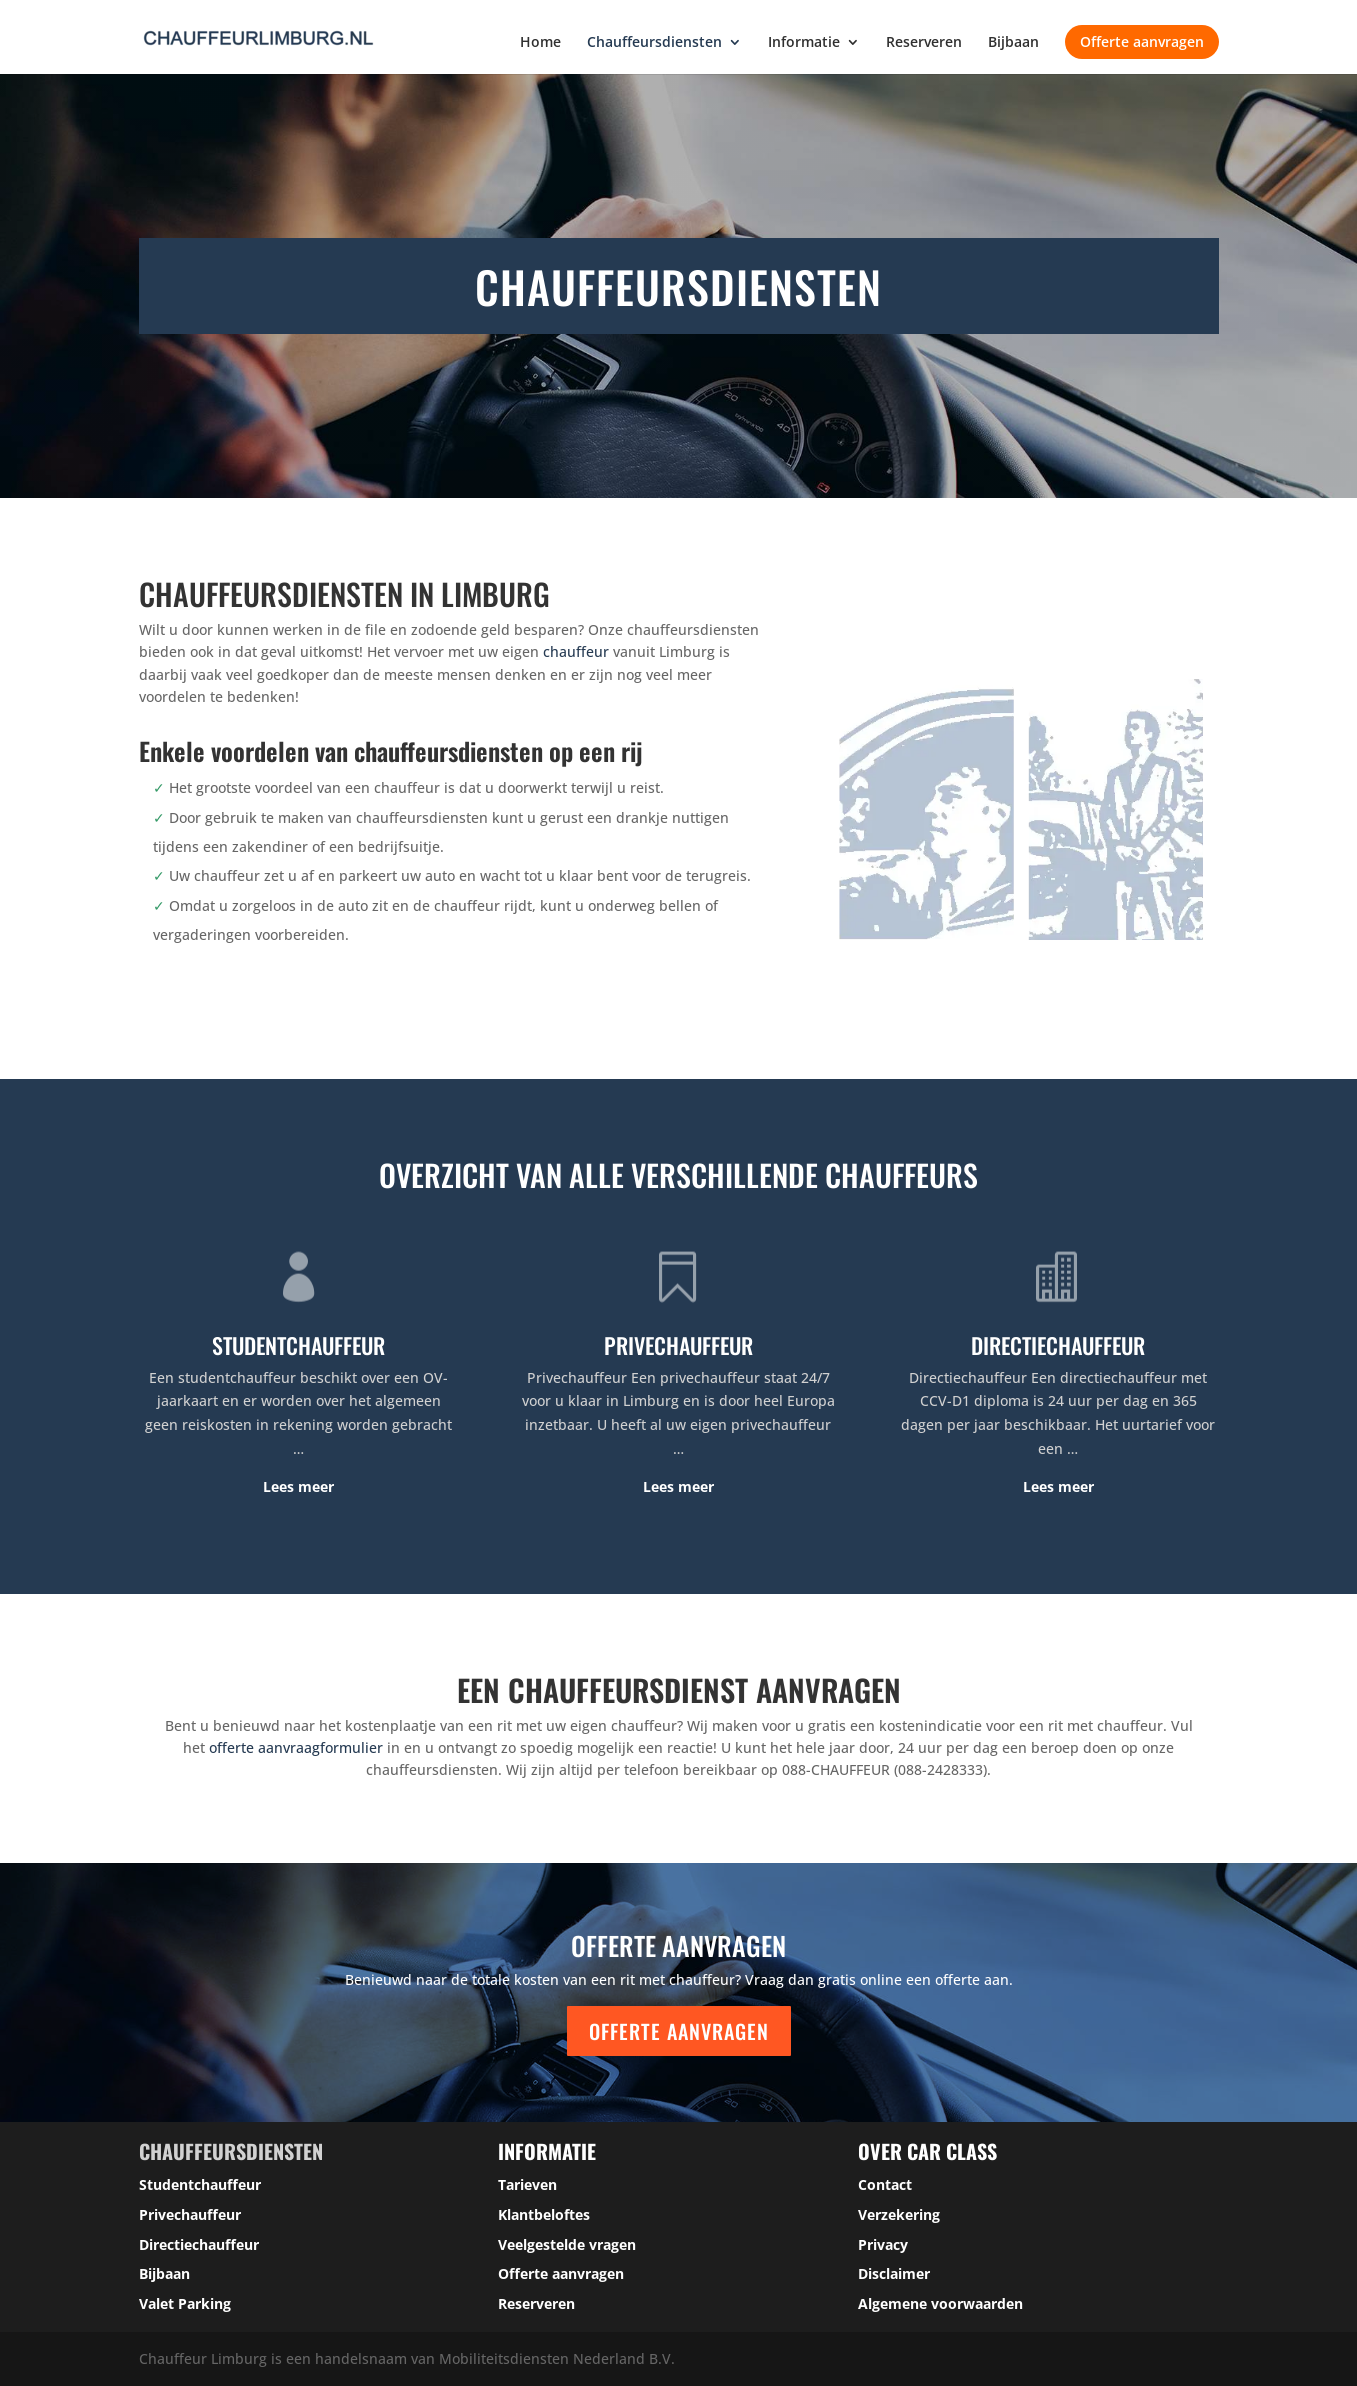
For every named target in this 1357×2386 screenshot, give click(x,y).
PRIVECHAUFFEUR (678, 1345)
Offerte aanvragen (1142, 41)
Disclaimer (894, 2273)
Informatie (804, 43)
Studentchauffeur (200, 2184)
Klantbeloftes (544, 2214)
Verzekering (899, 2214)
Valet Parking (185, 2303)
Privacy (883, 2244)
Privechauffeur (190, 2214)
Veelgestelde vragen (567, 2244)
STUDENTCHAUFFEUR (298, 1345)
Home (540, 43)
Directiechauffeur (199, 2244)
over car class (927, 2151)
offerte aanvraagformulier (296, 1747)
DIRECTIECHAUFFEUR (1058, 1345)
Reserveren (924, 43)
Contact (885, 2184)
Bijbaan (1013, 43)
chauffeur (576, 651)
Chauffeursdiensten (654, 43)
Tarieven (527, 2184)
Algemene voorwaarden (940, 2303)
